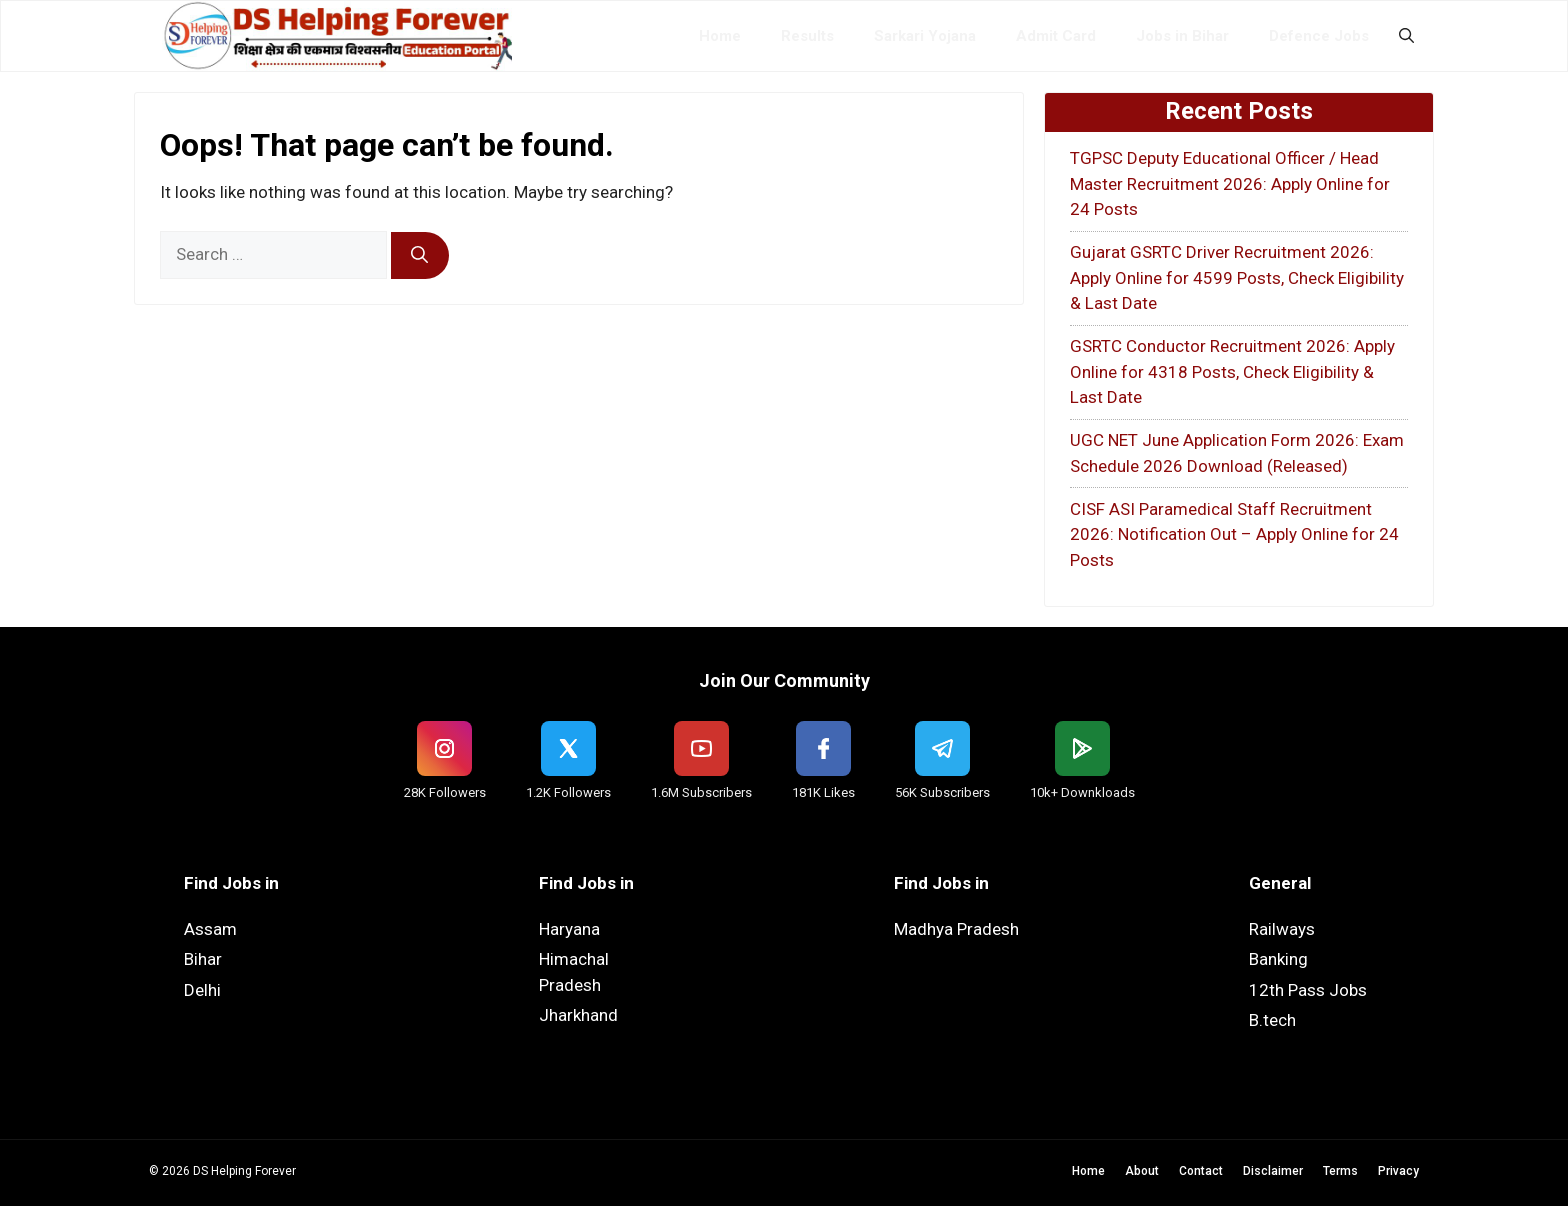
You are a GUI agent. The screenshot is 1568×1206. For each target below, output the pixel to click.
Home (720, 36)
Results (807, 36)
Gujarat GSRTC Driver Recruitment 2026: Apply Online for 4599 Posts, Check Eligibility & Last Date (1237, 277)
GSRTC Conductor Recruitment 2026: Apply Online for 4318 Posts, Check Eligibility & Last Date (1232, 371)
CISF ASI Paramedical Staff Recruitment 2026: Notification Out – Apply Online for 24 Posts (1234, 534)
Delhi (202, 990)
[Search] (420, 256)
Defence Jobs (1319, 36)
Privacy (1398, 1171)
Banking (1278, 959)
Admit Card (1056, 36)
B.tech (1272, 1020)
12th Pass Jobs (1308, 990)
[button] (1406, 36)
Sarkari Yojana (925, 36)
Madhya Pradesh (956, 929)
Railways (1282, 929)
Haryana (569, 929)
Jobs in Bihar (1182, 36)
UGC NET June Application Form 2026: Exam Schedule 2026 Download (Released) (1237, 453)
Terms (1340, 1171)
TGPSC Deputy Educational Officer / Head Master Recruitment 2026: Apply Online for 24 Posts (1230, 183)
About (1142, 1171)
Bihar (203, 959)
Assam (210, 929)
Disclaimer (1273, 1171)
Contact (1201, 1171)
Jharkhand (578, 1015)
